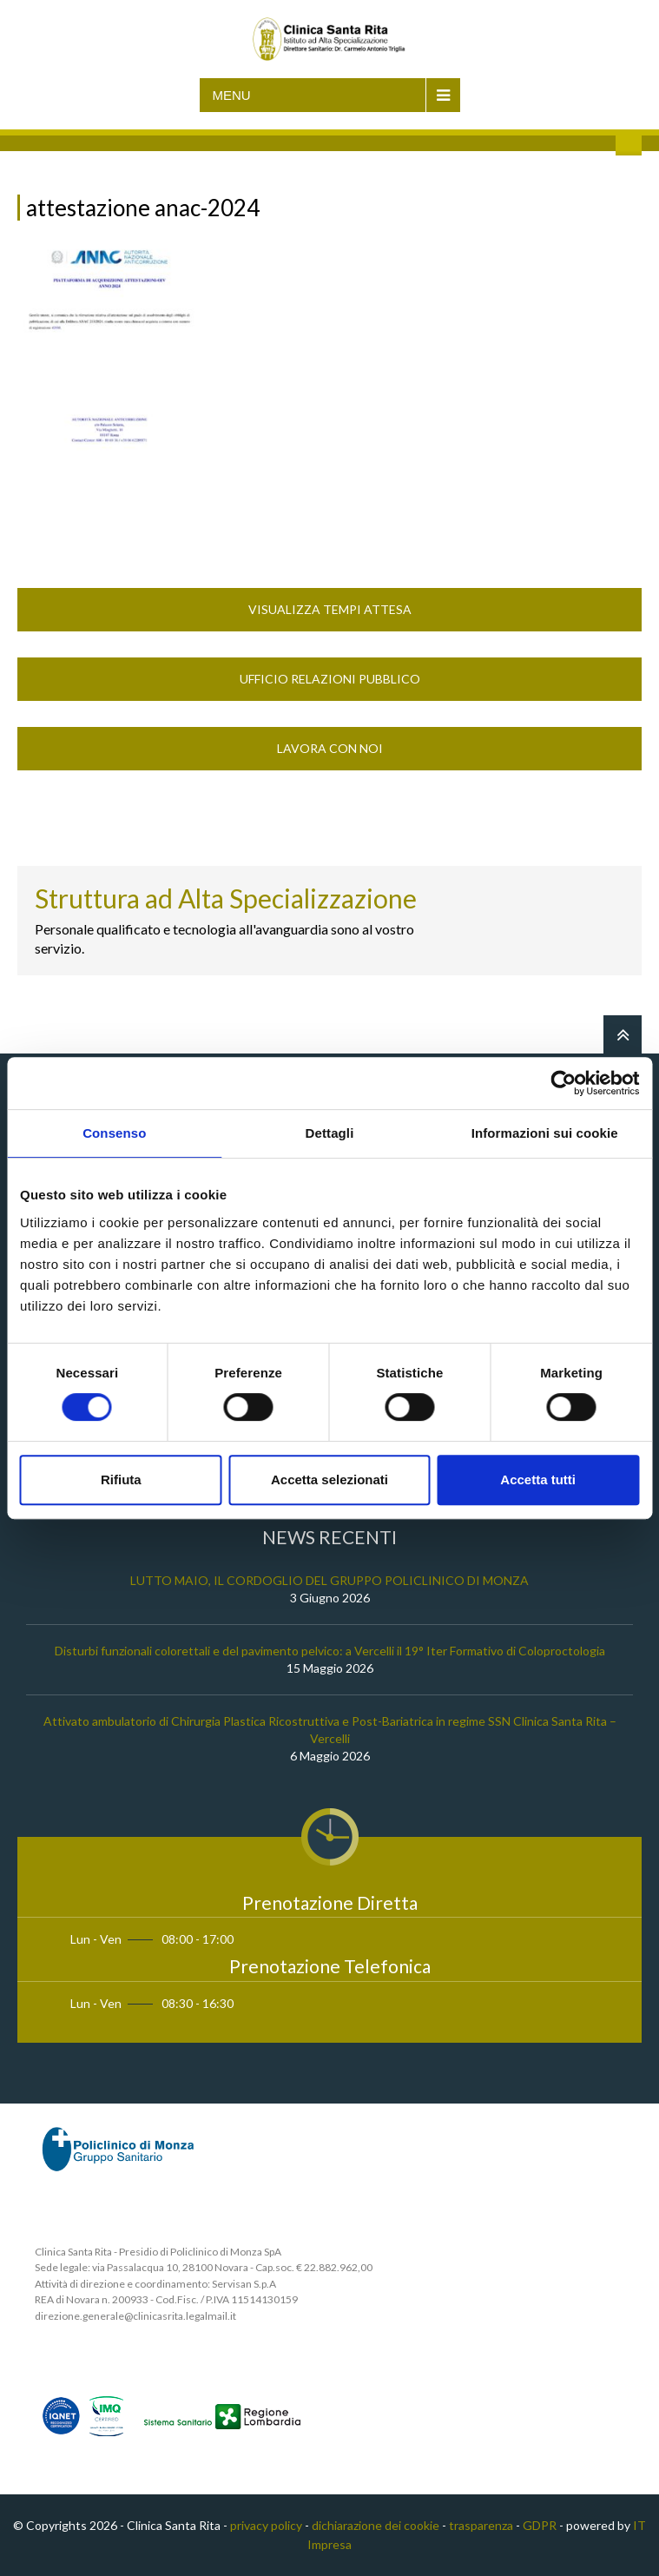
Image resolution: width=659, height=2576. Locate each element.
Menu (232, 95)
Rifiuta (121, 1479)
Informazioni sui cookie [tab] (544, 1133)
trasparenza (481, 2525)
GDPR (540, 2525)
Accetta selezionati (329, 1479)
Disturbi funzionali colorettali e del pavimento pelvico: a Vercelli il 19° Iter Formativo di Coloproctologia (330, 1650)
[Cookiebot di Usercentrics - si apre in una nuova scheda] (563, 1083)
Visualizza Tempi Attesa (330, 609)
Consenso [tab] (114, 1133)
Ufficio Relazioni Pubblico (330, 678)
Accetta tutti (538, 1479)
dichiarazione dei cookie (375, 2525)
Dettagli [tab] (330, 1133)
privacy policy (266, 2525)
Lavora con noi (330, 748)
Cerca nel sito (629, 142)
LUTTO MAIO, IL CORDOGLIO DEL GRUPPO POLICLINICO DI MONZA (329, 1580)
